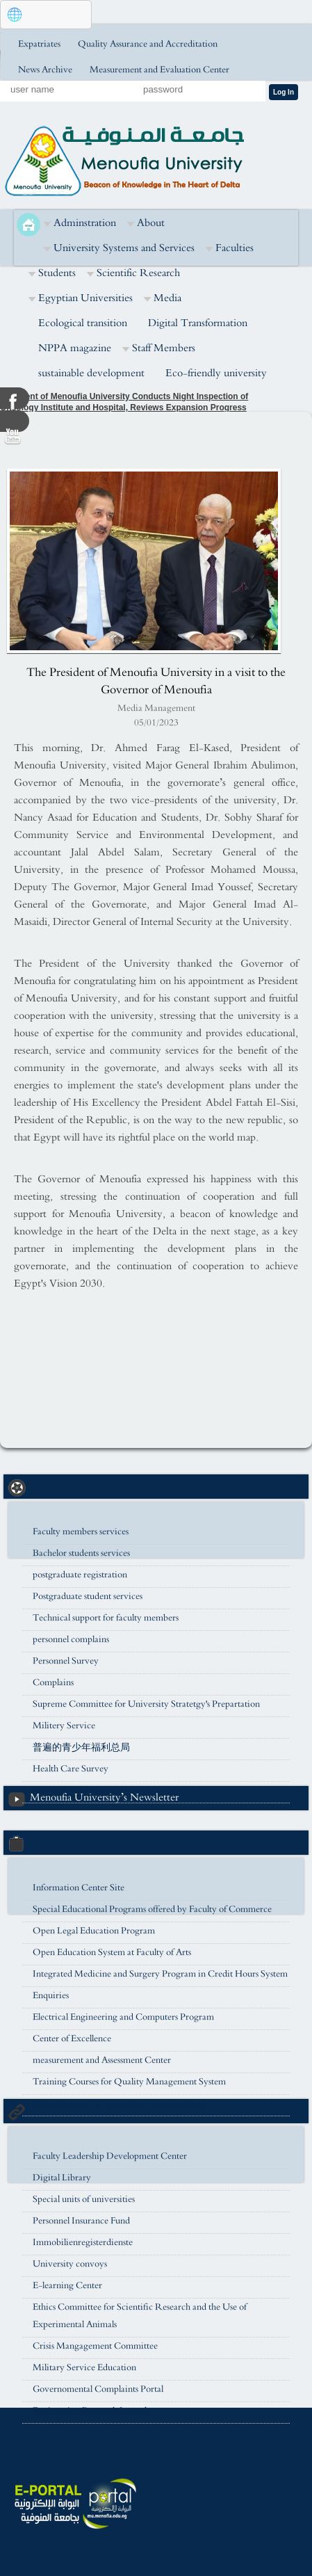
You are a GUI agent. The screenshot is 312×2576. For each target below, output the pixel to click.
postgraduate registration (80, 1575)
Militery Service (64, 1725)
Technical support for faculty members (106, 1618)
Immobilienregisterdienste (83, 2242)
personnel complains (71, 1639)
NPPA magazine (74, 348)
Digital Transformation (197, 323)
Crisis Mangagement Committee (95, 2346)
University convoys (70, 2264)
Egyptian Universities (85, 298)
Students (57, 273)
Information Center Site (78, 1888)
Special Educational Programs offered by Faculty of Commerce (152, 1909)
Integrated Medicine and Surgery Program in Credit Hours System (160, 1974)
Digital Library (62, 2178)
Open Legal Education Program (94, 1931)
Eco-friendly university (216, 373)
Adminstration (85, 223)
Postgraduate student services (87, 1596)
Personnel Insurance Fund (81, 2221)
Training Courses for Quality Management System (129, 2082)
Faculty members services (81, 1531)
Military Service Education (84, 2367)
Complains (53, 1682)
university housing (68, 1790)
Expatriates (39, 44)
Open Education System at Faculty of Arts (112, 1952)
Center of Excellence (72, 2038)
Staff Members (163, 348)
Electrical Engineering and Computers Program (123, 2017)
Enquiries (51, 1995)
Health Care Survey (70, 1769)
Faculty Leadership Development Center (110, 2156)
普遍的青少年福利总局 (81, 1747)
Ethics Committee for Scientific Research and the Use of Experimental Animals (140, 2316)
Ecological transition (82, 323)
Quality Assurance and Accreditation (147, 44)
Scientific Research (138, 273)
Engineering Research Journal (90, 2411)
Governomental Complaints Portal (98, 2389)
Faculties (234, 248)
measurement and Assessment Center (102, 2060)
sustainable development (91, 373)
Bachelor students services (81, 1553)
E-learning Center (67, 2285)
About (151, 223)
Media (167, 298)
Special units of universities (84, 2199)
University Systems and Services (124, 248)
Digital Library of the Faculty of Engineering (118, 2103)
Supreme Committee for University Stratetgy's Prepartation (146, 1704)
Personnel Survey (66, 1661)
